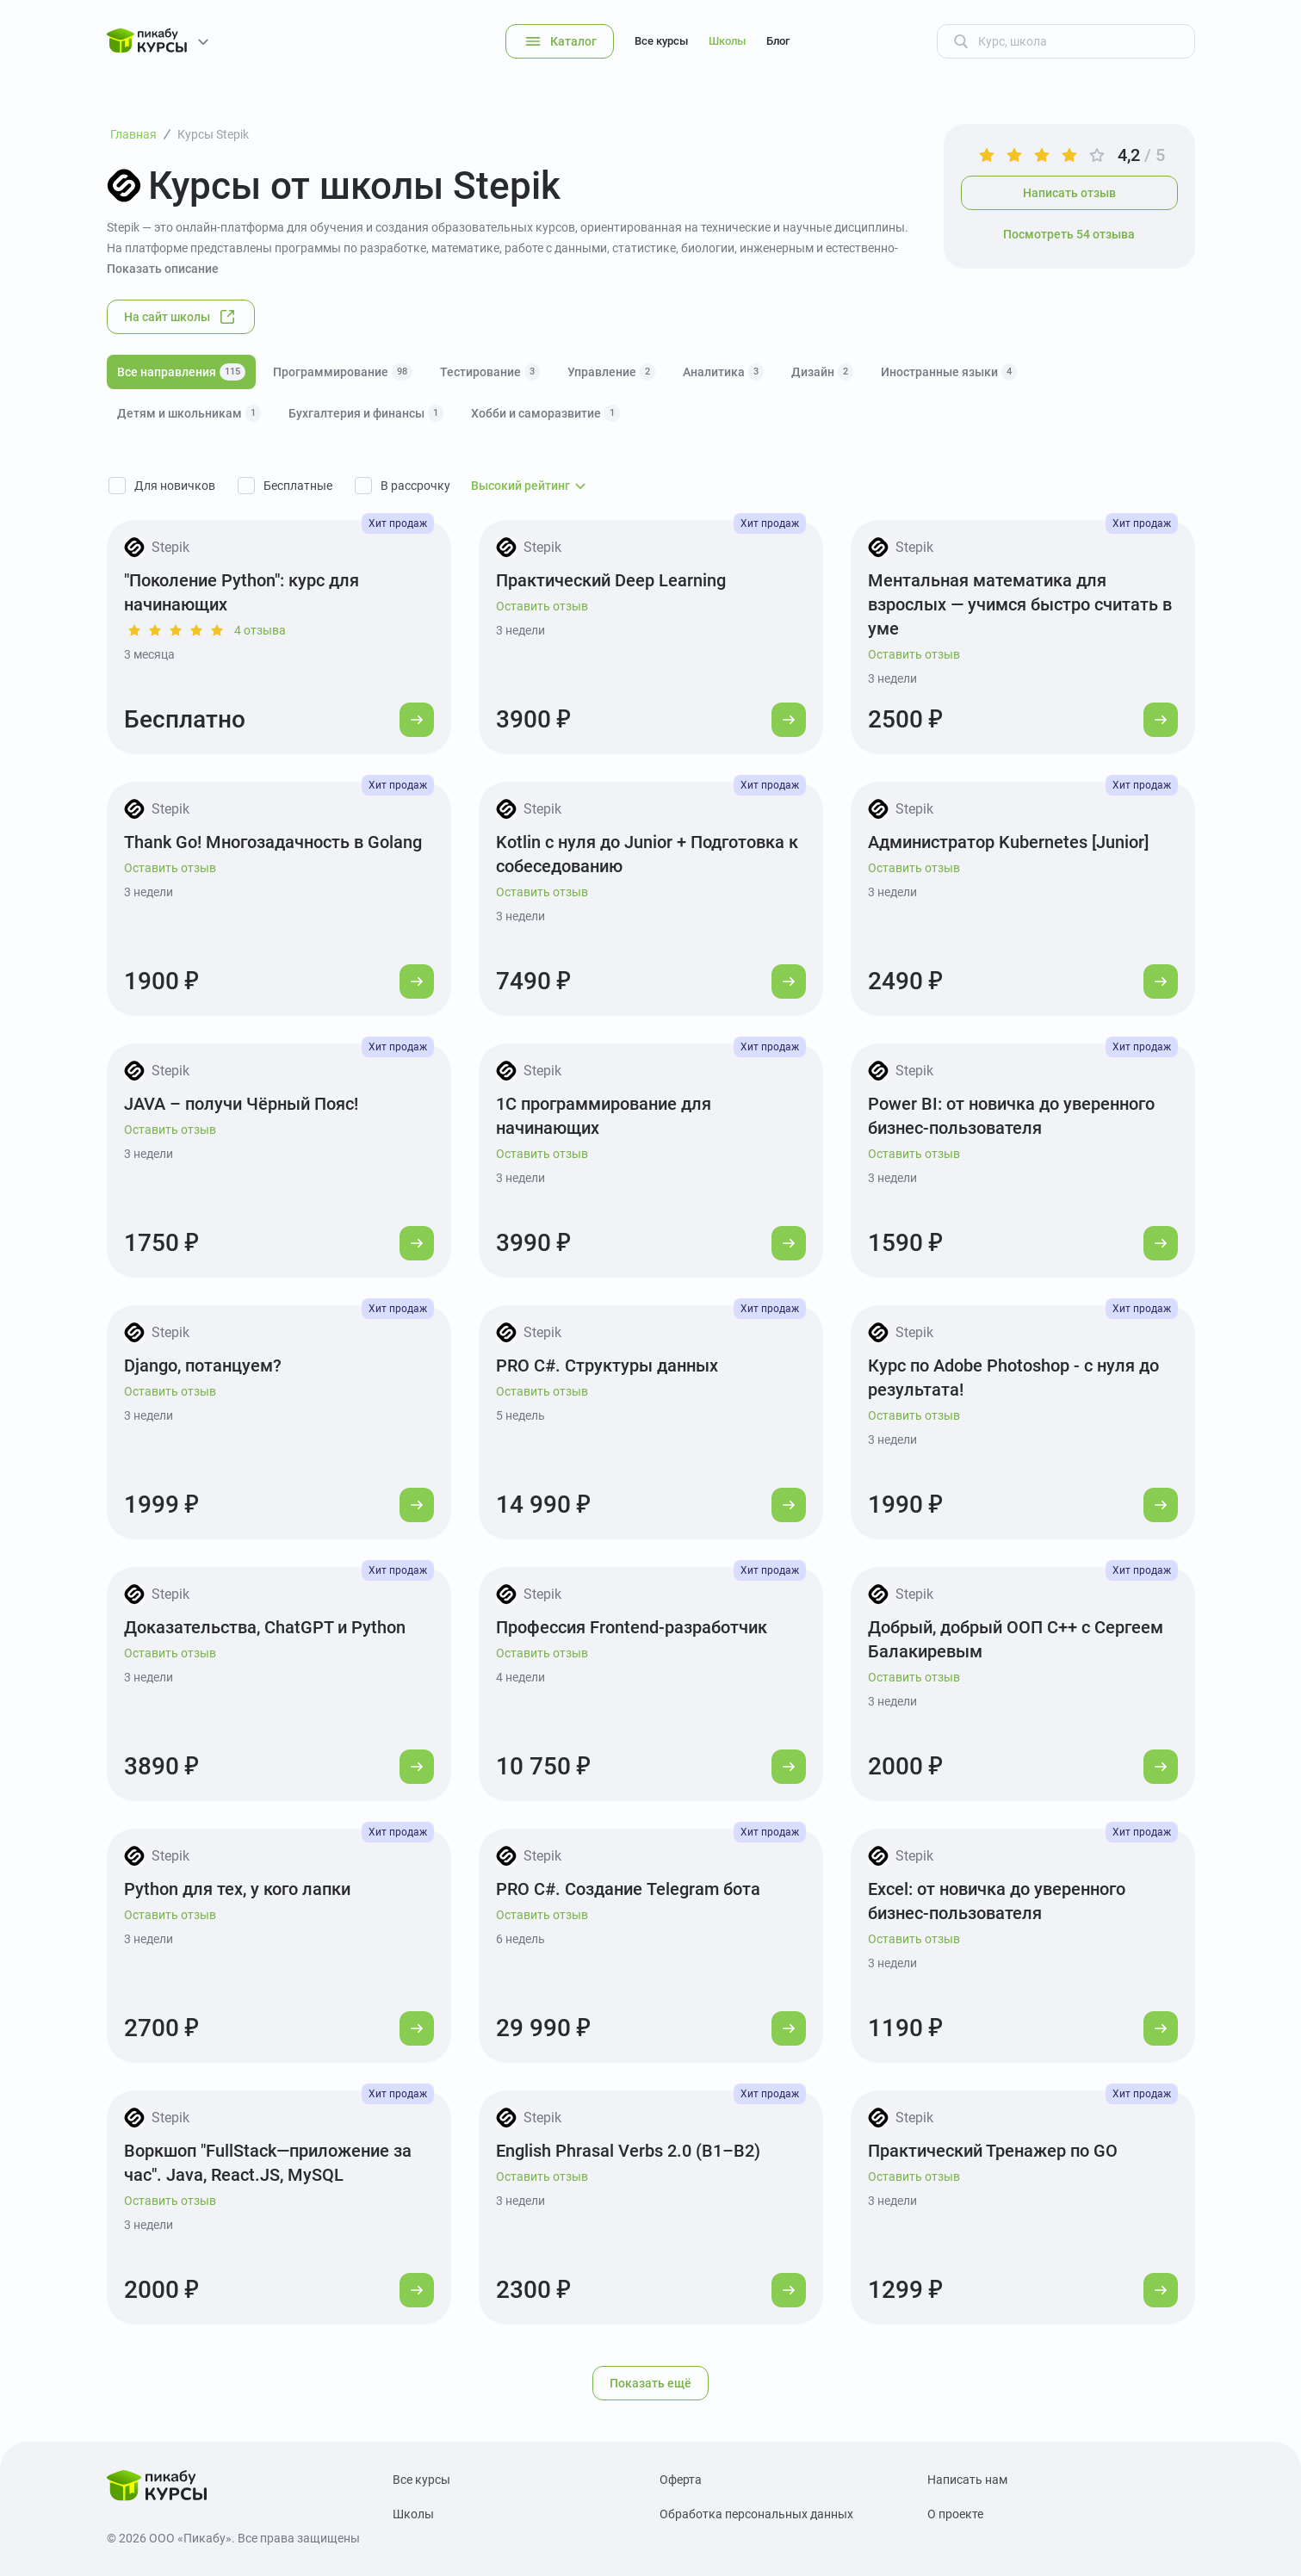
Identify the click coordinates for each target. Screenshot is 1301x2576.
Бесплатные (297, 485)
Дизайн (822, 372)
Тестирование (490, 372)
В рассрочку (415, 485)
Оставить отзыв (542, 606)
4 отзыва (260, 630)
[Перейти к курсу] (417, 720)
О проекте (955, 2514)
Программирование (342, 372)
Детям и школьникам (189, 413)
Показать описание (163, 269)
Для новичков (174, 485)
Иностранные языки (949, 372)
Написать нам (967, 2479)
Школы (727, 40)
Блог (778, 40)
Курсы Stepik (213, 134)
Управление (611, 372)
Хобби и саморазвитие (545, 413)
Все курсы (661, 40)
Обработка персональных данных (756, 2514)
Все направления (181, 372)
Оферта (681, 2479)
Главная (133, 134)
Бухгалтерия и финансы (365, 413)
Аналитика (723, 372)
